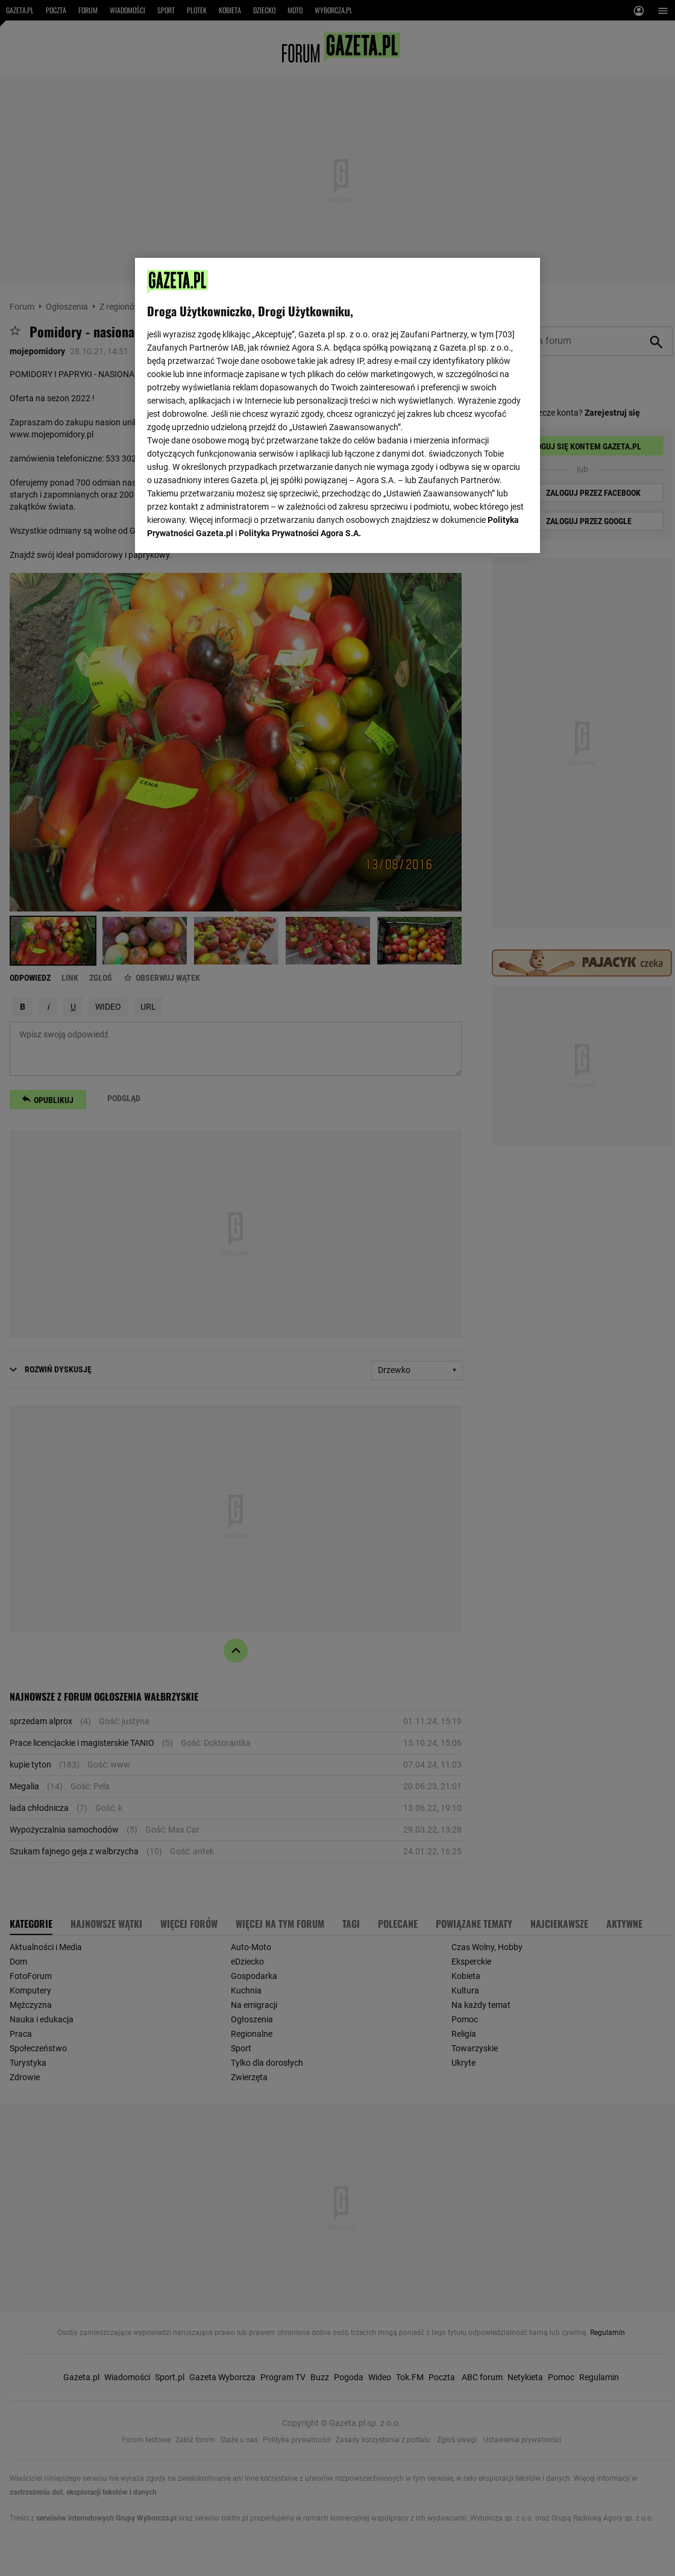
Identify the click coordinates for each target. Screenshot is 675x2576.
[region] (337, 405)
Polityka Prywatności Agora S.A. (300, 533)
